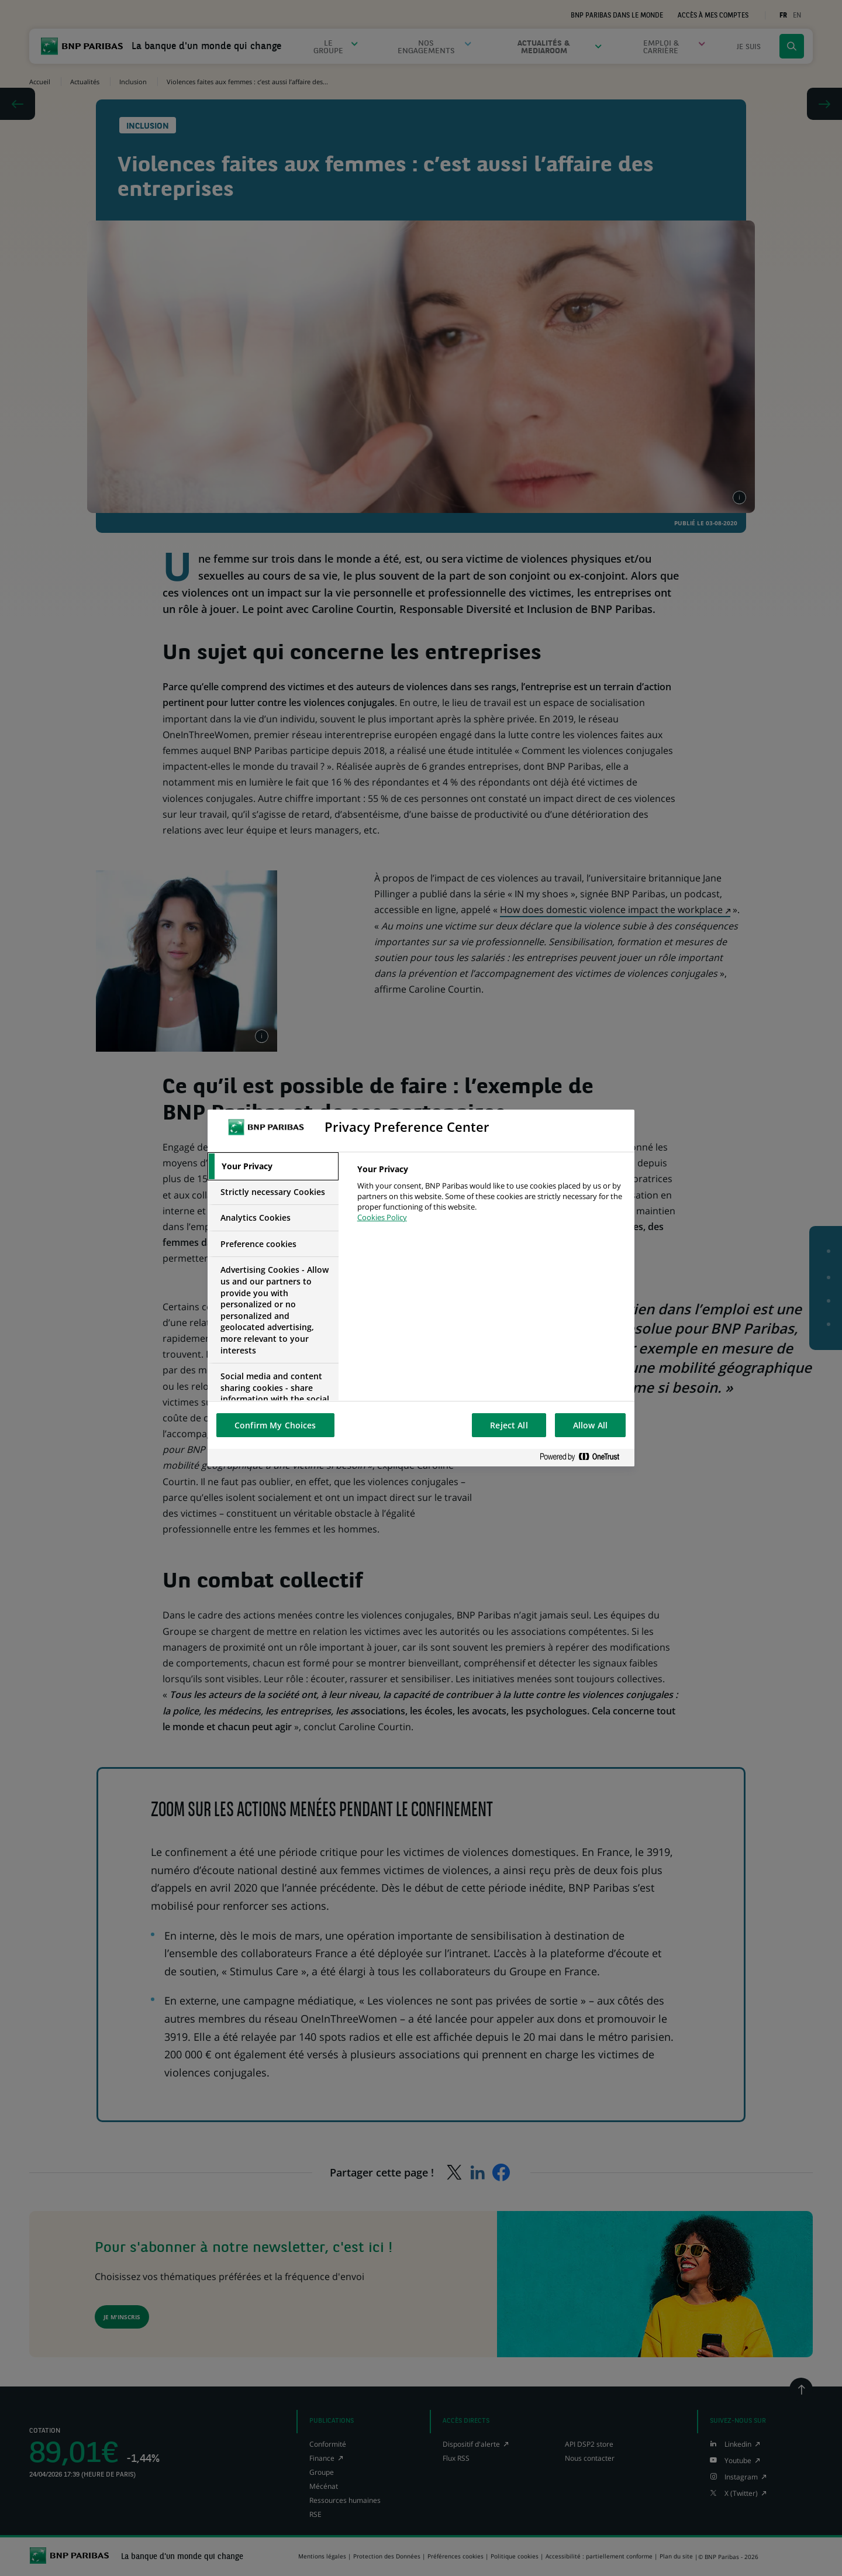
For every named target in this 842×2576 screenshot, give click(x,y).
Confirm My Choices (275, 1425)
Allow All (590, 1425)
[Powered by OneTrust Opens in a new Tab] (584, 1457)
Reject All (508, 1425)
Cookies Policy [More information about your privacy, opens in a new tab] (382, 1217)
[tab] (273, 1166)
